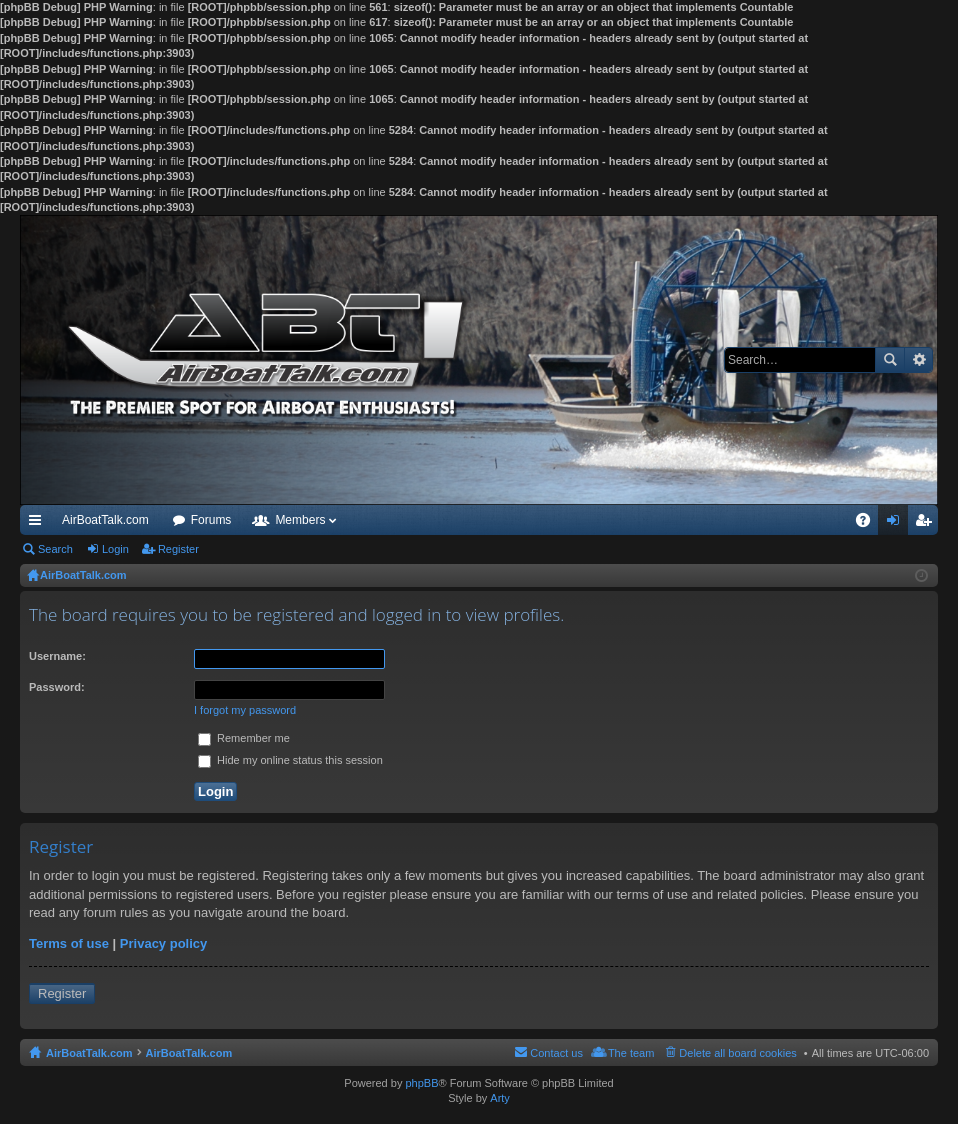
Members (300, 520)
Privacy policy (163, 943)
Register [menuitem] (927, 524)
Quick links (39, 524)
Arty (500, 1098)
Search (890, 360)
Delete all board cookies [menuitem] (737, 1053)
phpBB (421, 1083)
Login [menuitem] (897, 524)
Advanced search (918, 360)
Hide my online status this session (290, 760)
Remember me (244, 738)
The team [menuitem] (631, 1053)
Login (115, 549)
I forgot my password (245, 710)
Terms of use (69, 943)
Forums (211, 520)
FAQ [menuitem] (869, 524)
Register (178, 549)
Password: (57, 687)
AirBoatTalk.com (105, 520)
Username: (57, 656)
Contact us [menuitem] (556, 1053)
